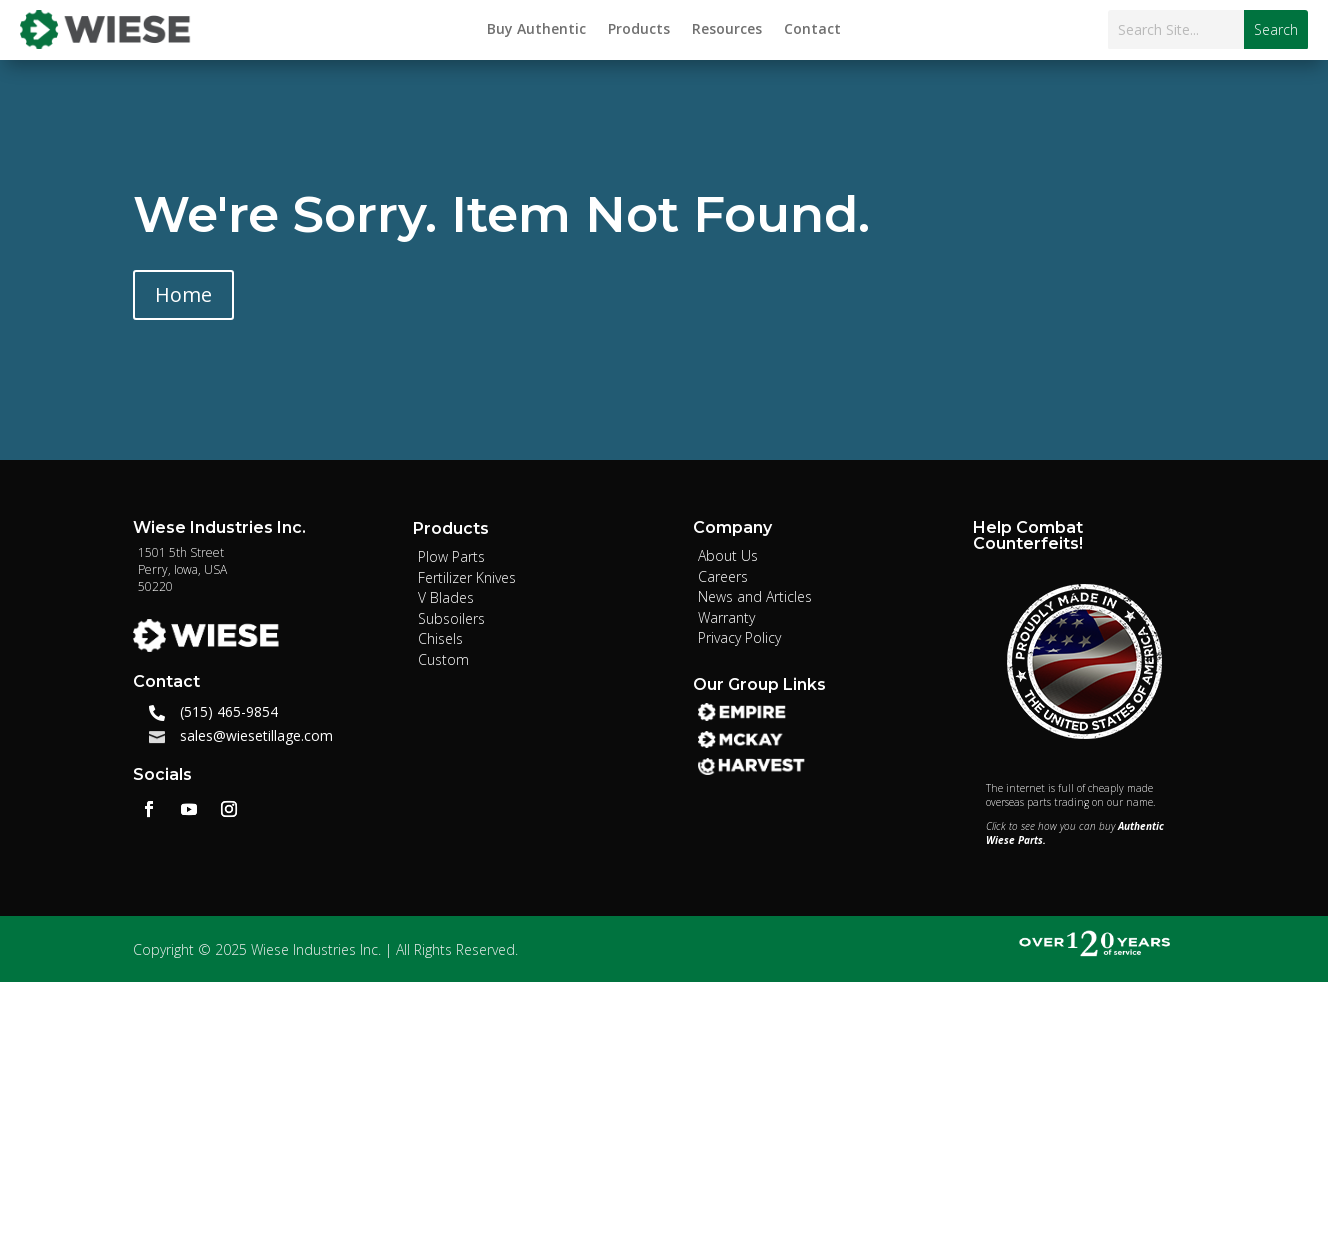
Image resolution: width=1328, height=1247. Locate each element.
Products (639, 30)
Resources (727, 30)
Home (183, 294)
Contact (812, 30)
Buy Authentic (536, 30)
